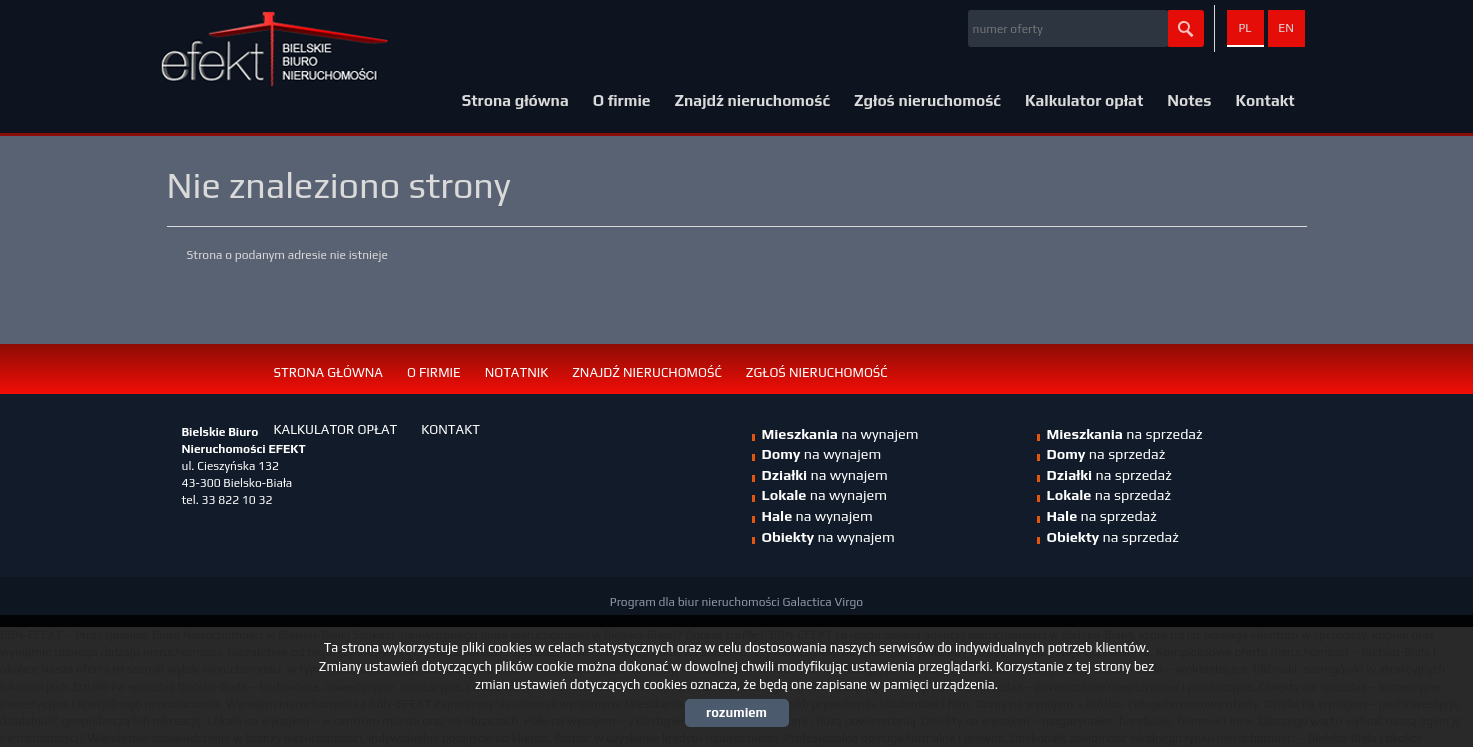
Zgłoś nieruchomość (927, 100)
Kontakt (1264, 100)
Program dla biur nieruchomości (696, 602)
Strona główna (515, 100)
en (1286, 28)
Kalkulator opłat (1084, 100)
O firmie (622, 100)
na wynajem (825, 475)
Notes (1189, 100)
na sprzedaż (1125, 434)
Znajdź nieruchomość (752, 100)
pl (1244, 28)
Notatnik (517, 372)
